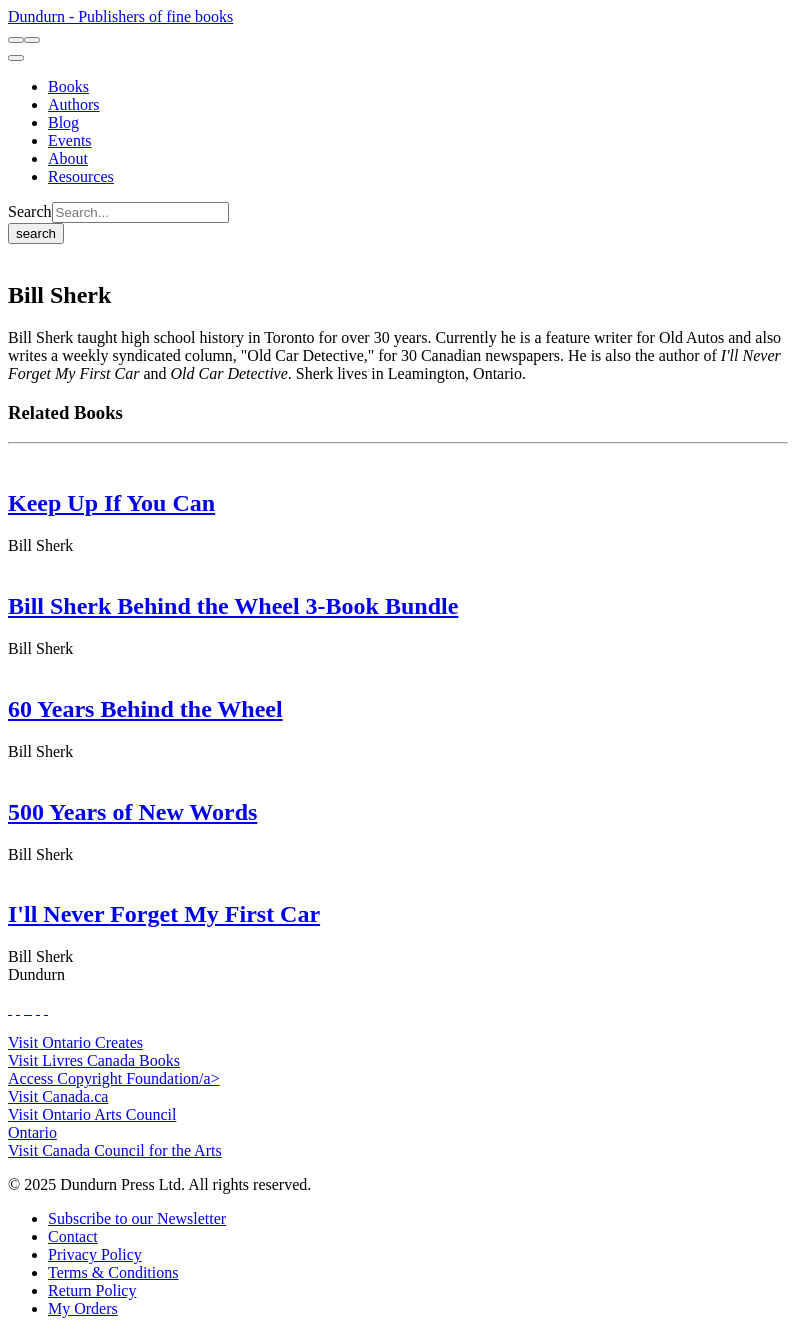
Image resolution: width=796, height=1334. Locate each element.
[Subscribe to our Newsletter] (137, 1218)
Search (30, 211)
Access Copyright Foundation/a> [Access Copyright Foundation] (114, 1078)
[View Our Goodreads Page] (46, 1008)
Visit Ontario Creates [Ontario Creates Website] (75, 1042)
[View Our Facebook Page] (10, 1008)
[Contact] (73, 1236)
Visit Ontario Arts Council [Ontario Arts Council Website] (92, 1114)
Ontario (32, 1132)
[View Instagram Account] (30, 1008)
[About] (68, 158)
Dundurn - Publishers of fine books (120, 16)
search (36, 233)
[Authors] (74, 104)
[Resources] (81, 176)
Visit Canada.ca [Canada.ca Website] (58, 1096)
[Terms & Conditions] (113, 1272)
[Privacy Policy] (95, 1254)
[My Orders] (83, 1308)
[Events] (70, 140)
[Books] (68, 86)
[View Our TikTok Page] (26, 1008)
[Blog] (63, 122)
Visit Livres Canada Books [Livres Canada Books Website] (94, 1060)
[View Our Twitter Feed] (18, 1008)
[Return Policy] (92, 1290)
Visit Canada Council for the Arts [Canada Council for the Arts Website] (115, 1150)
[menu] (16, 58)
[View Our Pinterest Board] (38, 1008)
